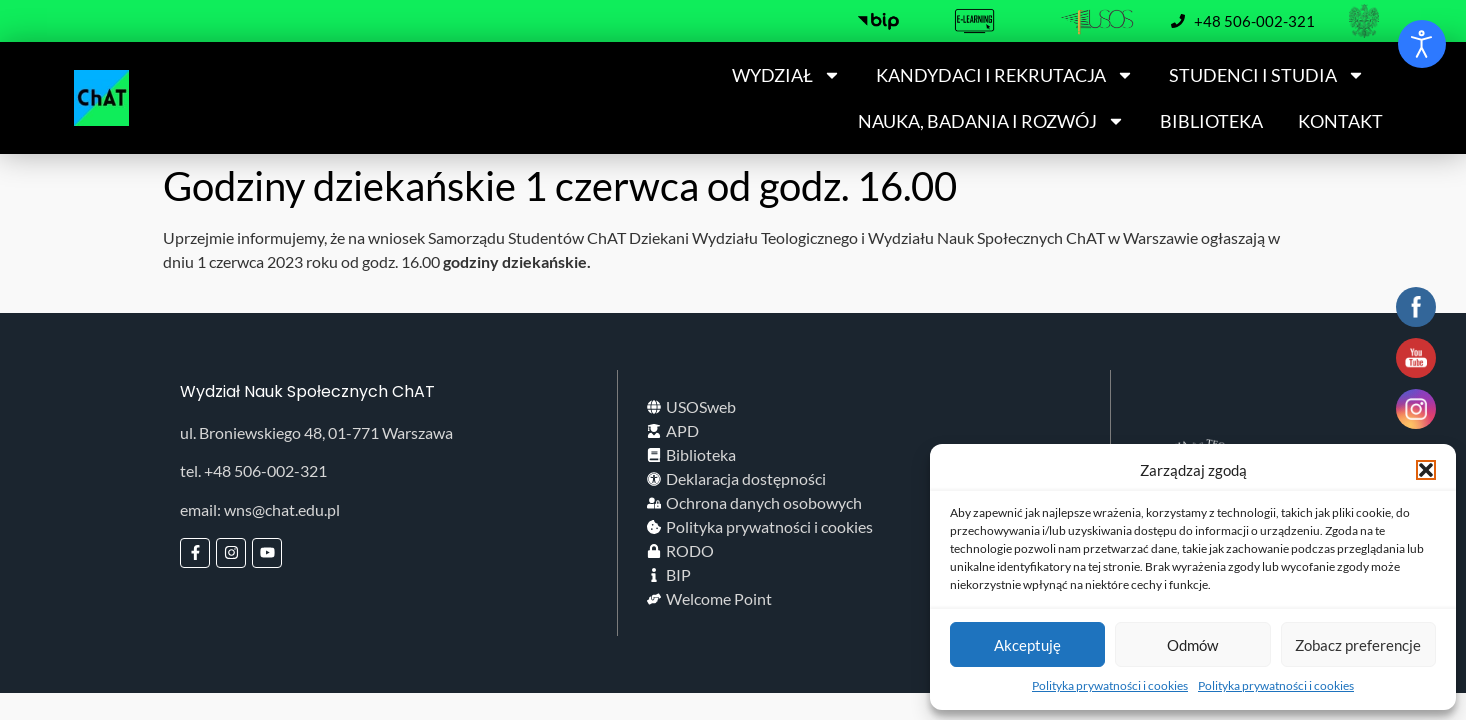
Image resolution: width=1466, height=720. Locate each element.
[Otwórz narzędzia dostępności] (1422, 44)
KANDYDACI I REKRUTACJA (1005, 75)
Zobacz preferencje (1358, 645)
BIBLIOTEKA (1211, 121)
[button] (1426, 470)
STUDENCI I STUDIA (1267, 75)
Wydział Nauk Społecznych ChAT (307, 391)
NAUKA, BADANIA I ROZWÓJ (991, 121)
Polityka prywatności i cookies (1110, 685)
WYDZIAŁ (786, 75)
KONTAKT (1340, 121)
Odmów (1192, 645)
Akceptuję (1027, 645)
